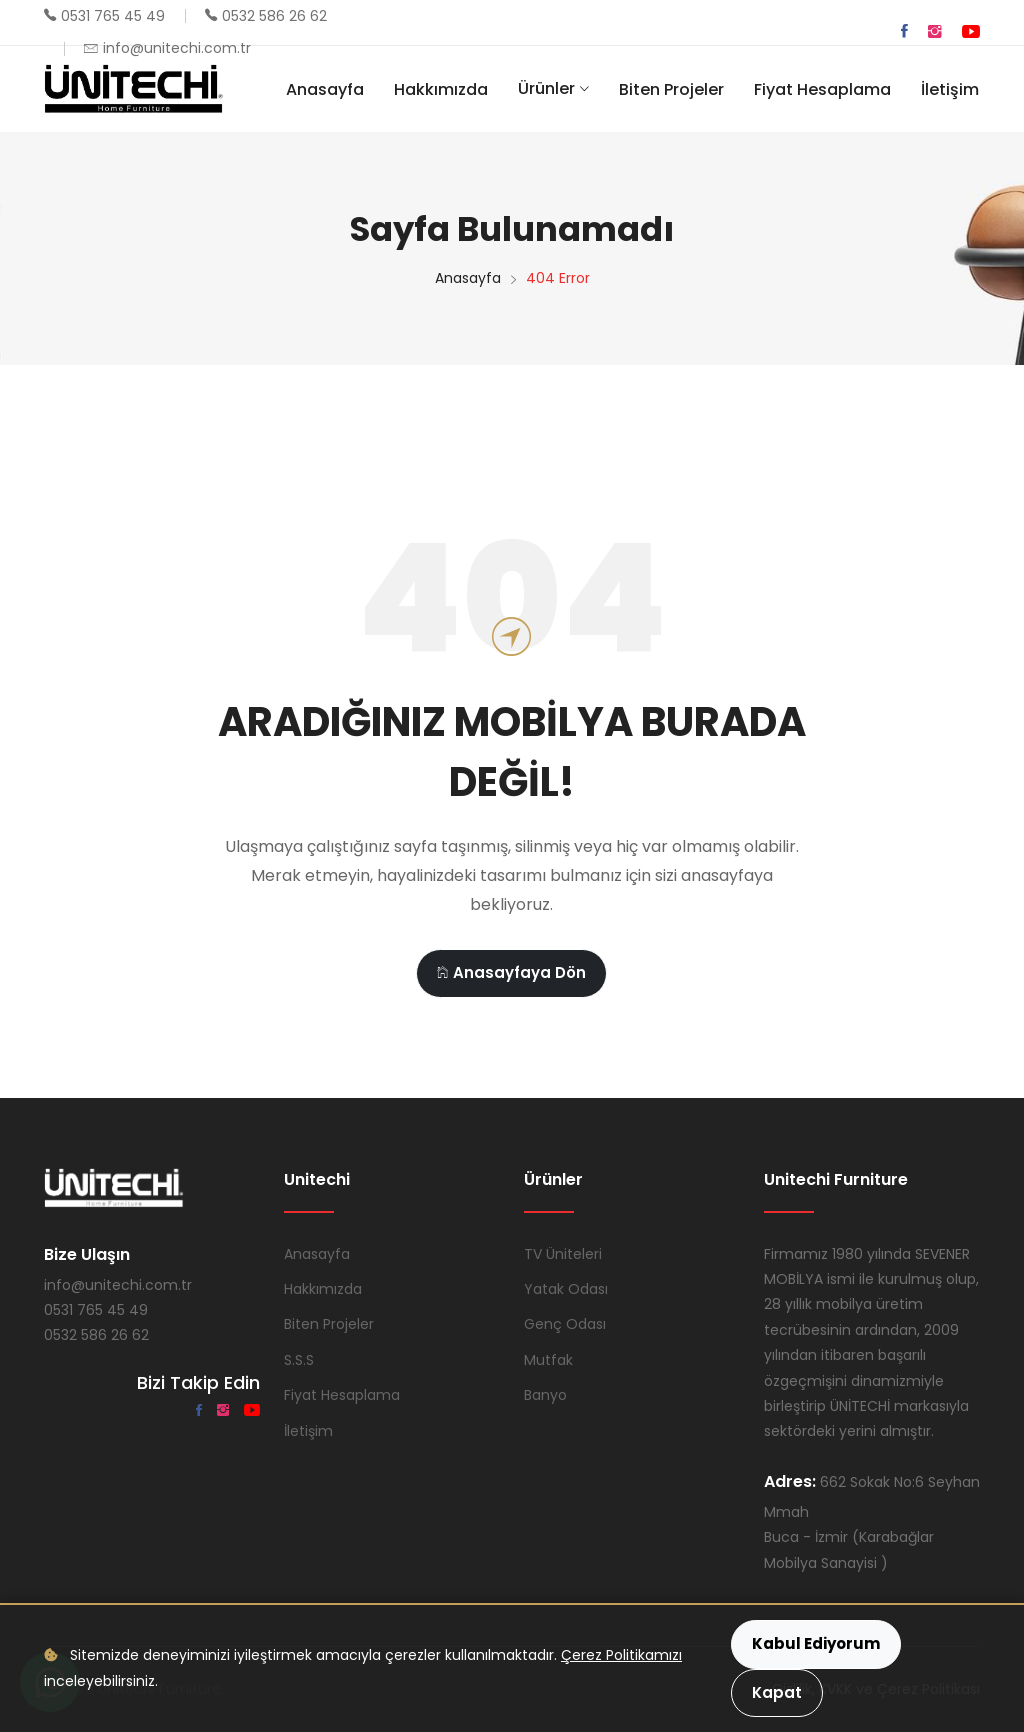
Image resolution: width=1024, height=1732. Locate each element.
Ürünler (546, 88)
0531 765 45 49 (113, 16)
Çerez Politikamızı (621, 1655)
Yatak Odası (566, 1289)
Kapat (777, 1692)
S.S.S (299, 1360)
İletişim (950, 89)
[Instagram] (935, 31)
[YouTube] (971, 31)
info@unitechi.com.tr (177, 48)
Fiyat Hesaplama (822, 89)
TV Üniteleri (563, 1254)
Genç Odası (565, 1324)
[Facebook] (904, 31)
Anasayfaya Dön (511, 972)
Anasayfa (325, 89)
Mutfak (548, 1360)
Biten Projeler (671, 89)
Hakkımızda (441, 89)
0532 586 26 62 (274, 16)
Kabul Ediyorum (816, 1643)
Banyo (545, 1395)
